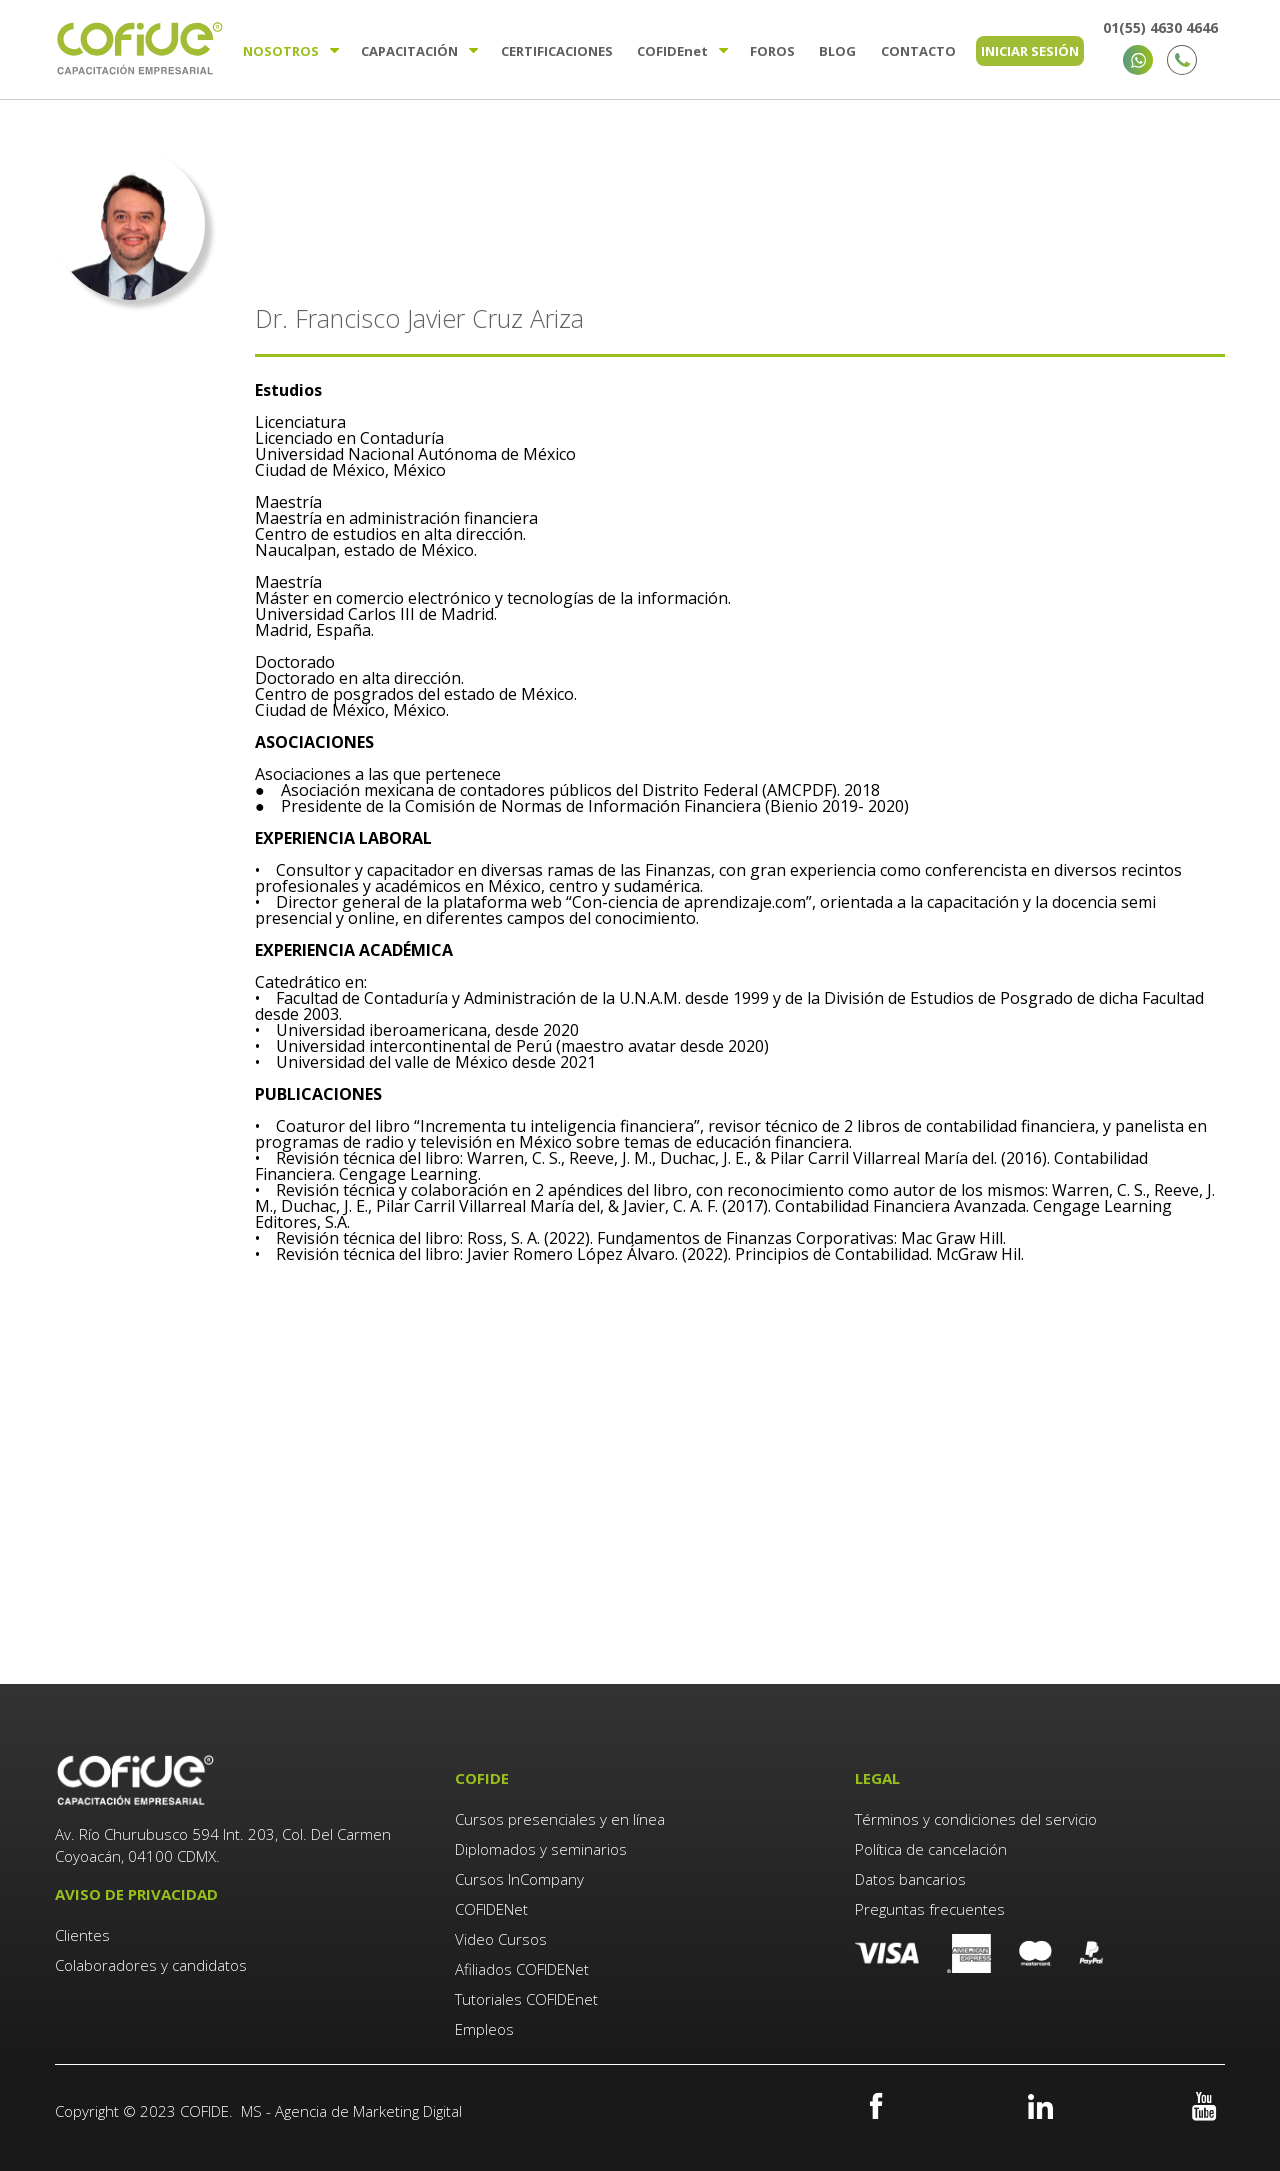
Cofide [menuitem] (672, 51)
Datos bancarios (910, 1879)
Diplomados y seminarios (541, 1849)
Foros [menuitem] (772, 51)
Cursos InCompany (519, 1879)
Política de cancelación (931, 1849)
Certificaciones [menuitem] (557, 51)
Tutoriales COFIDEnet (526, 1999)
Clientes (84, 1935)
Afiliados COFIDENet (522, 1969)
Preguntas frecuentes (930, 1909)
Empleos (484, 2029)
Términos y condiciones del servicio (976, 1819)
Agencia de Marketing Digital (368, 2111)
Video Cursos (501, 1939)
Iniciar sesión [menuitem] (1030, 51)
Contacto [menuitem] (918, 51)
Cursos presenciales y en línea (560, 1819)
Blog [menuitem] (837, 51)
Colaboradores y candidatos (151, 1965)
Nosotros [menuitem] (281, 51)
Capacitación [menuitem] (409, 51)
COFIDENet (491, 1909)
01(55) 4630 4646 (1160, 27)
